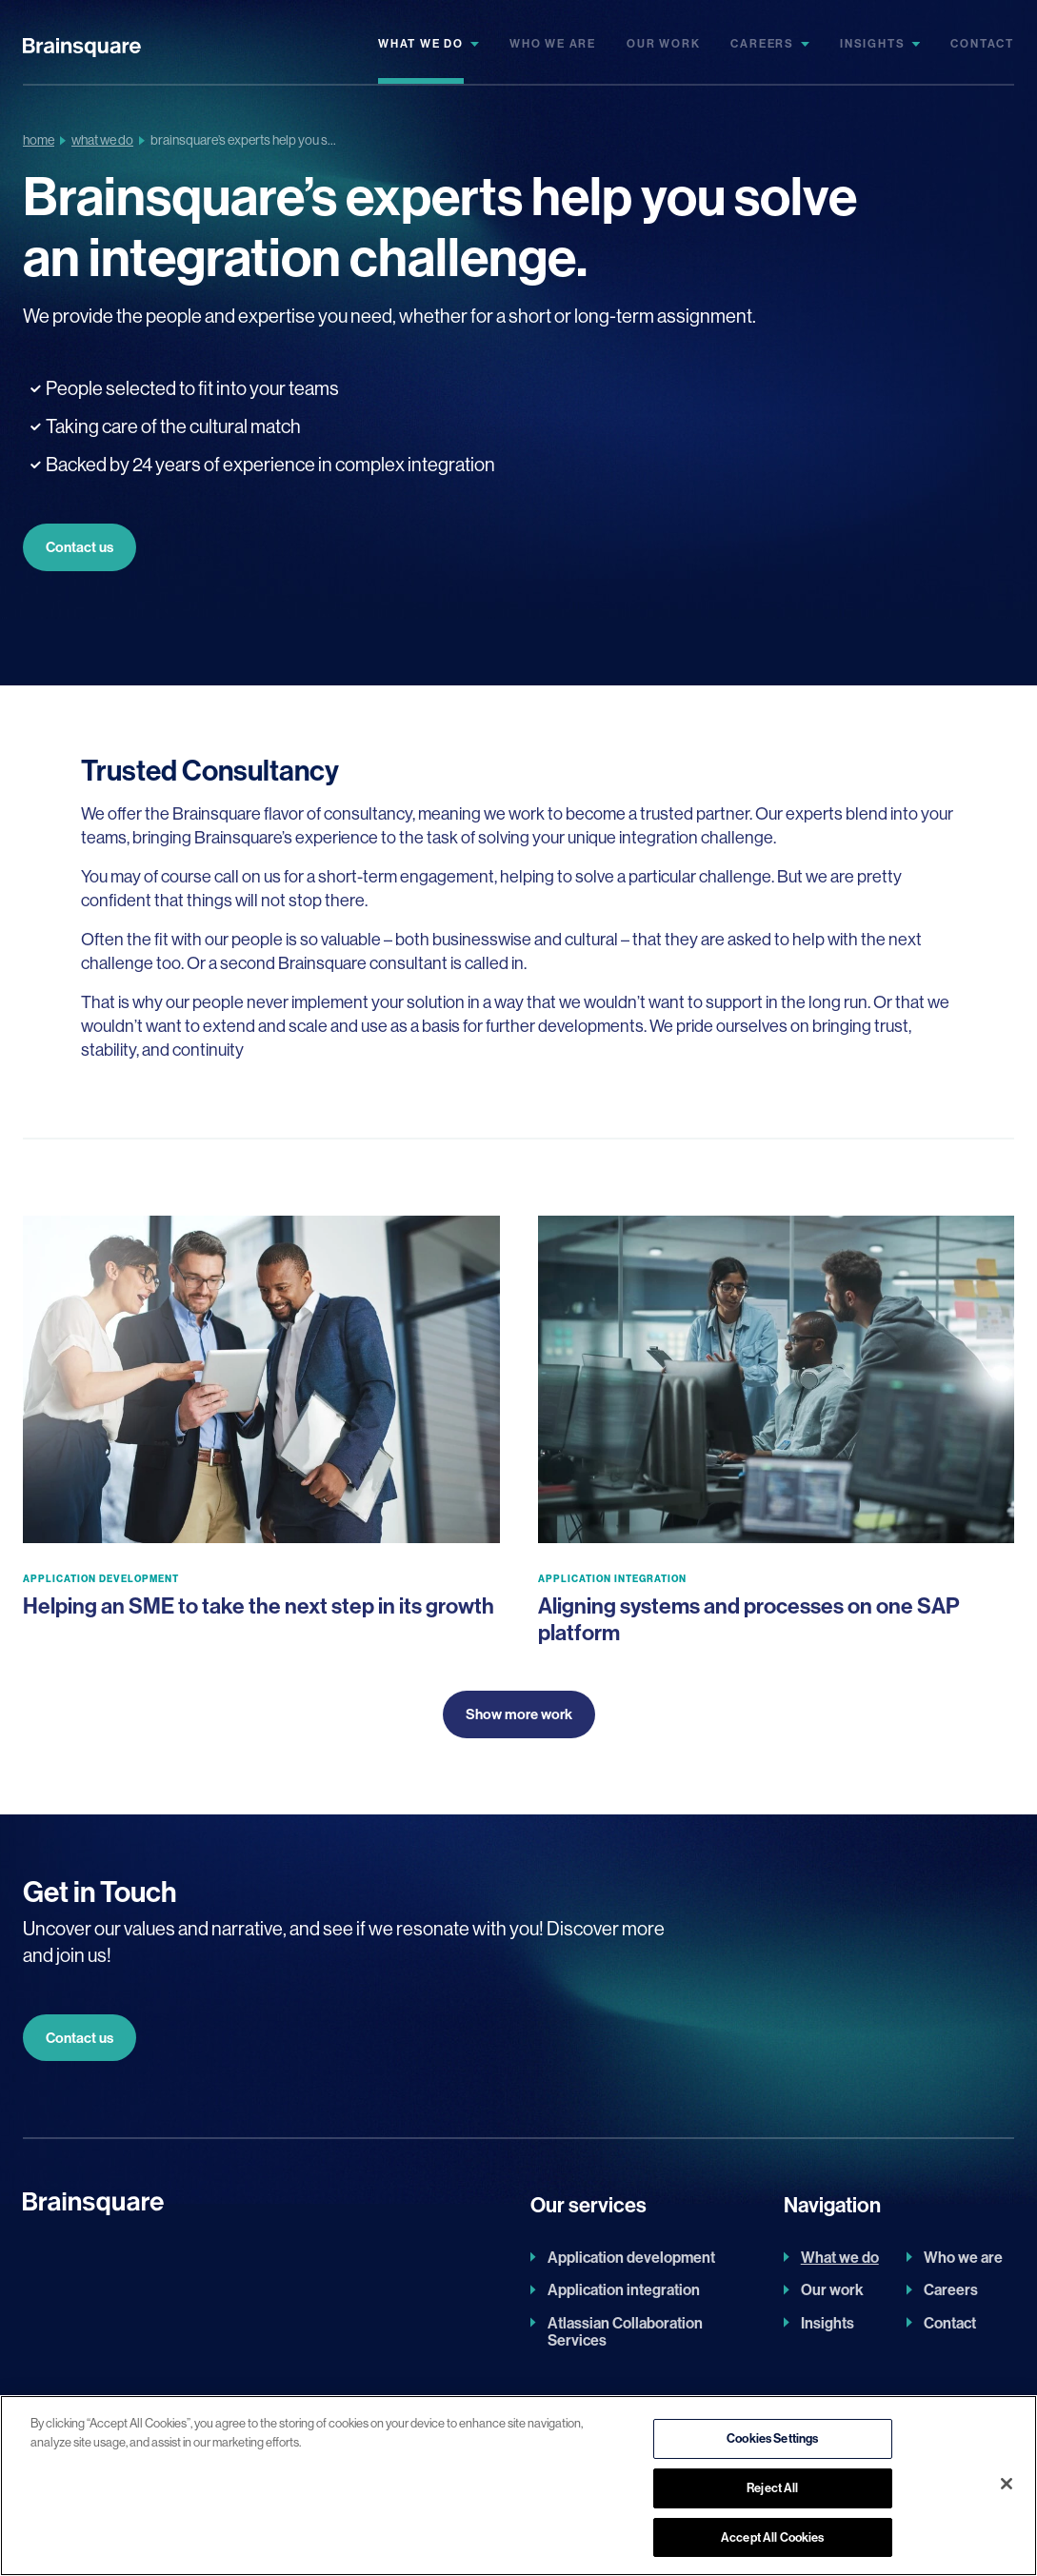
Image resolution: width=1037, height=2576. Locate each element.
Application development (631, 2257)
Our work (663, 44)
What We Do (102, 140)
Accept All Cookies (772, 2543)
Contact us (79, 547)
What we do (421, 44)
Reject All (772, 2494)
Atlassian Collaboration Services (625, 2331)
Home (38, 140)
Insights (872, 44)
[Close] (1006, 2490)
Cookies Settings (772, 2444)
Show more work (519, 1714)
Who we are (552, 44)
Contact (982, 44)
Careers (762, 44)
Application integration (624, 2289)
